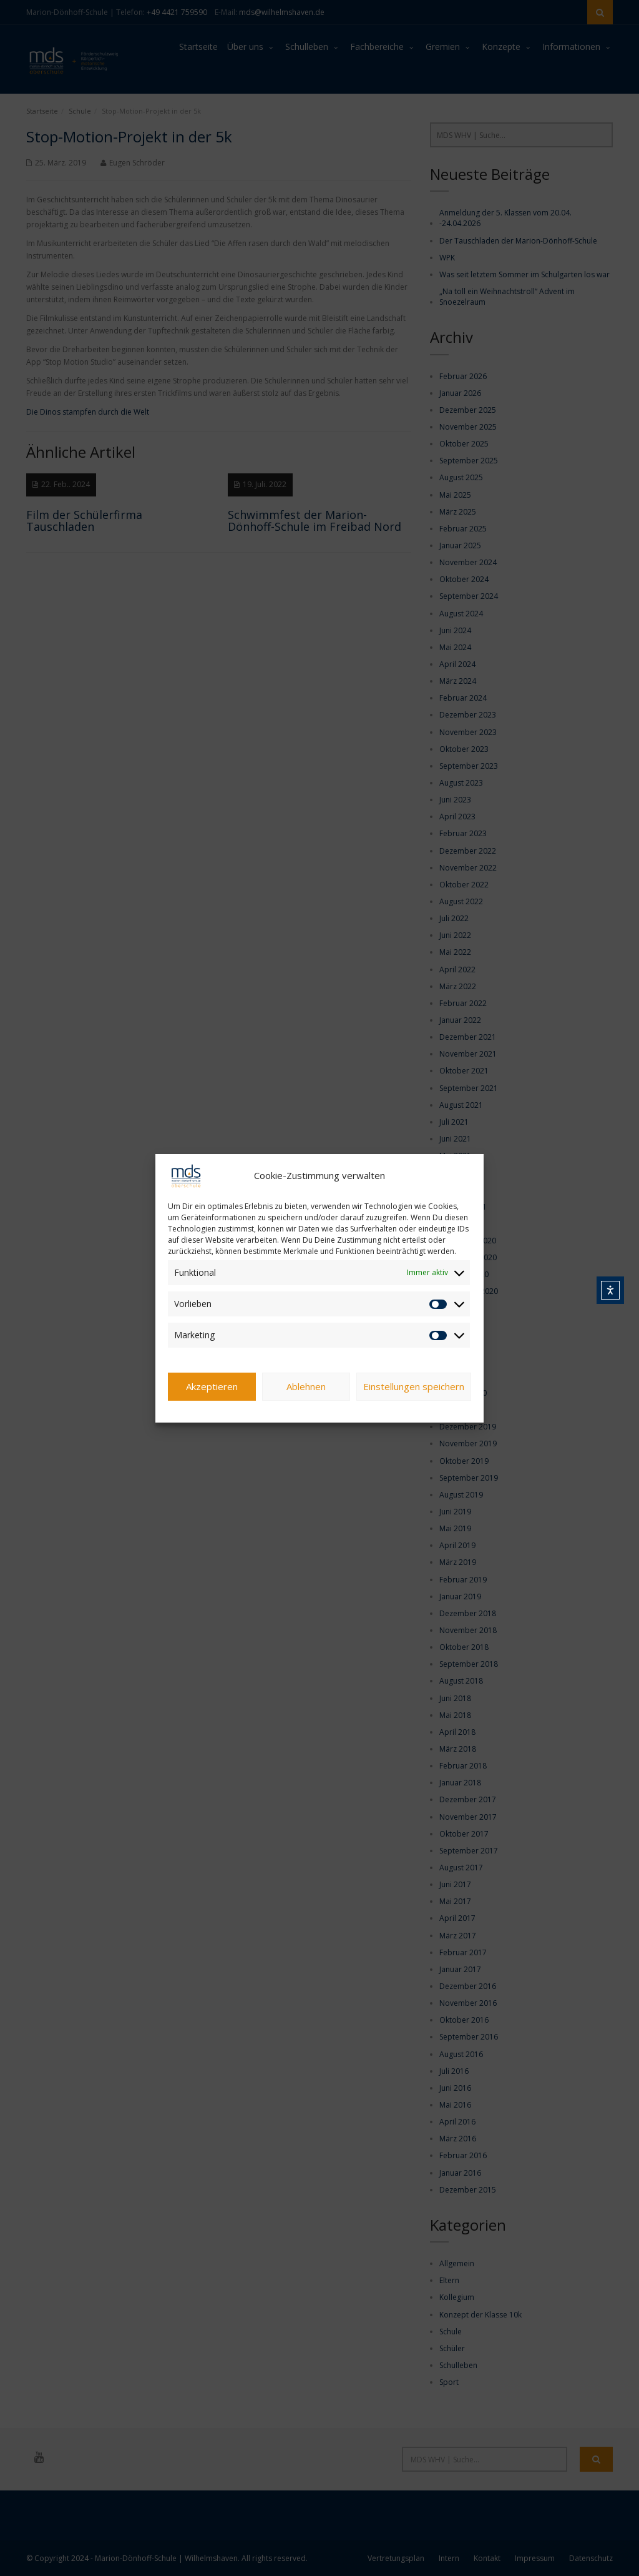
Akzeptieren (212, 1386)
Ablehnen (306, 1386)
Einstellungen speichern (413, 1386)
